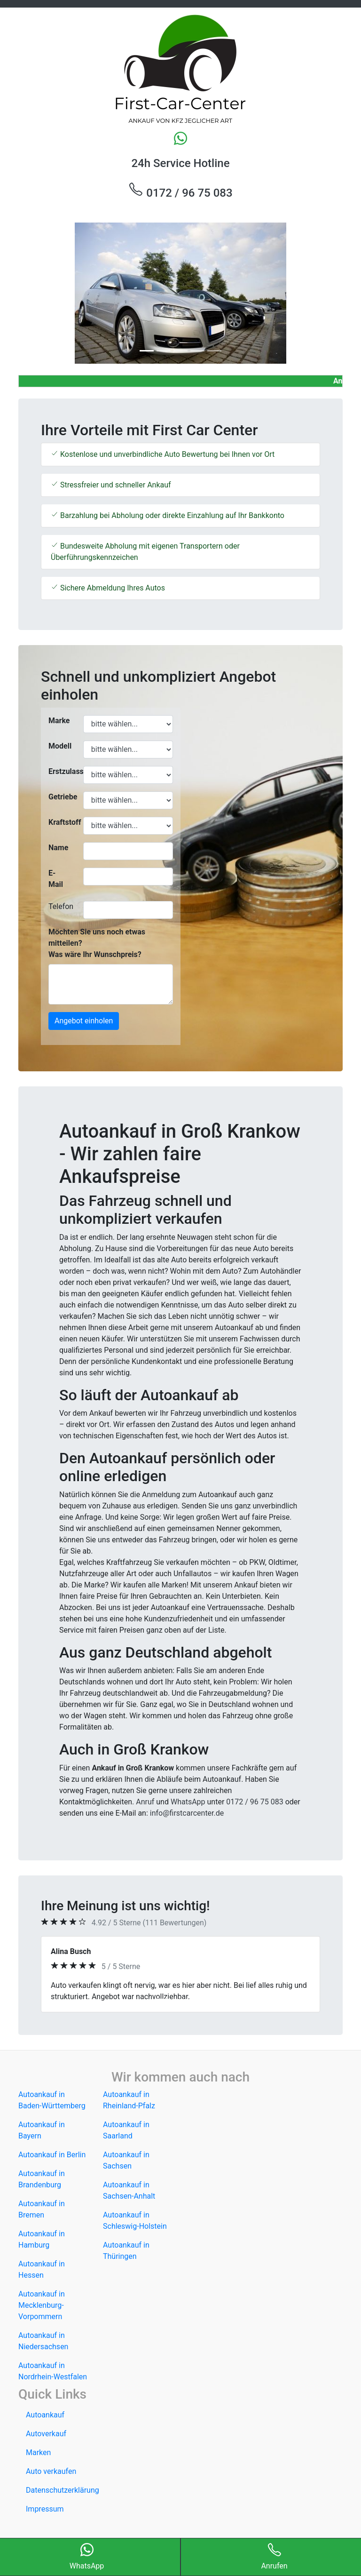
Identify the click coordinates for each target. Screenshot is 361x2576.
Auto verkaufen (51, 2471)
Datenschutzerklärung (62, 2490)
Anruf (145, 1801)
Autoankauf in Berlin (52, 2154)
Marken (38, 2452)
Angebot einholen (84, 1020)
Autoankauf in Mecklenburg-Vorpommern (41, 2305)
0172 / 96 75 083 (180, 190)
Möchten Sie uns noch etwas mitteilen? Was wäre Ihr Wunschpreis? (96, 943)
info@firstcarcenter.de (187, 1813)
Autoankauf (45, 2414)
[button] (42, 293)
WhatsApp (188, 1801)
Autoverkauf (46, 2433)
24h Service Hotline (180, 163)
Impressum (45, 2508)
